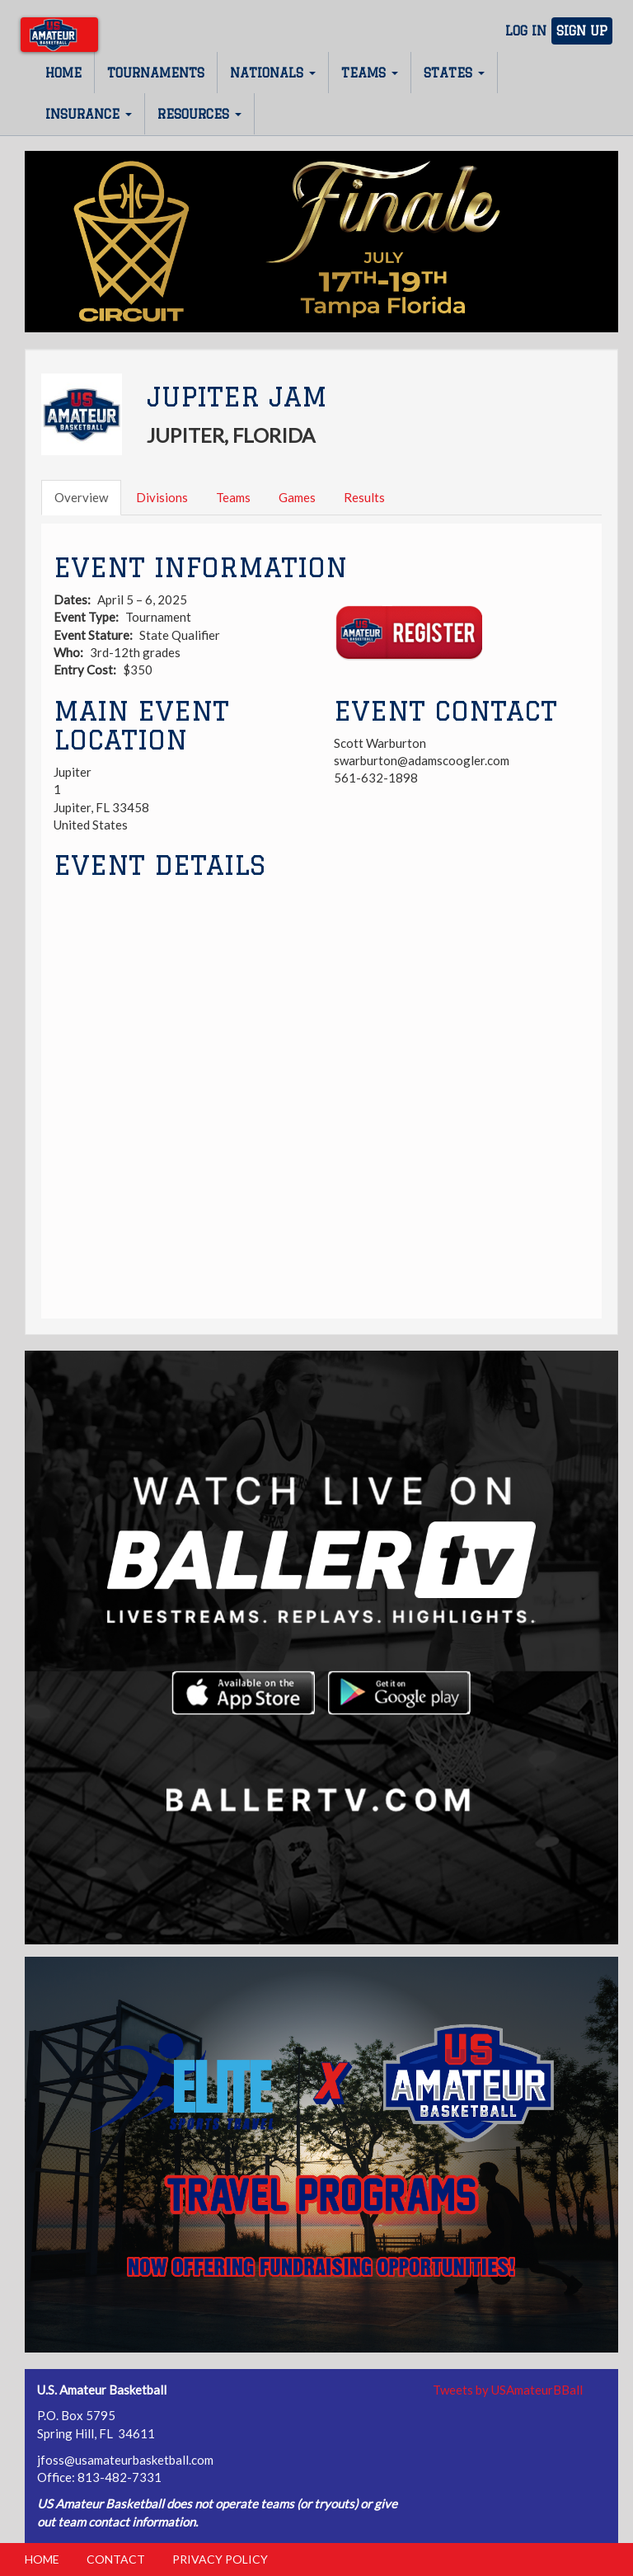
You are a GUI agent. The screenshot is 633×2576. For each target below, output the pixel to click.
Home (63, 73)
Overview (81, 497)
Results (364, 497)
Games (297, 497)
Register (408, 633)
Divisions (162, 497)
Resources (199, 114)
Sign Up (581, 31)
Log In (525, 31)
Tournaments (155, 73)
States (454, 73)
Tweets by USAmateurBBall (508, 2389)
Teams (369, 73)
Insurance (88, 114)
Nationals (273, 73)
